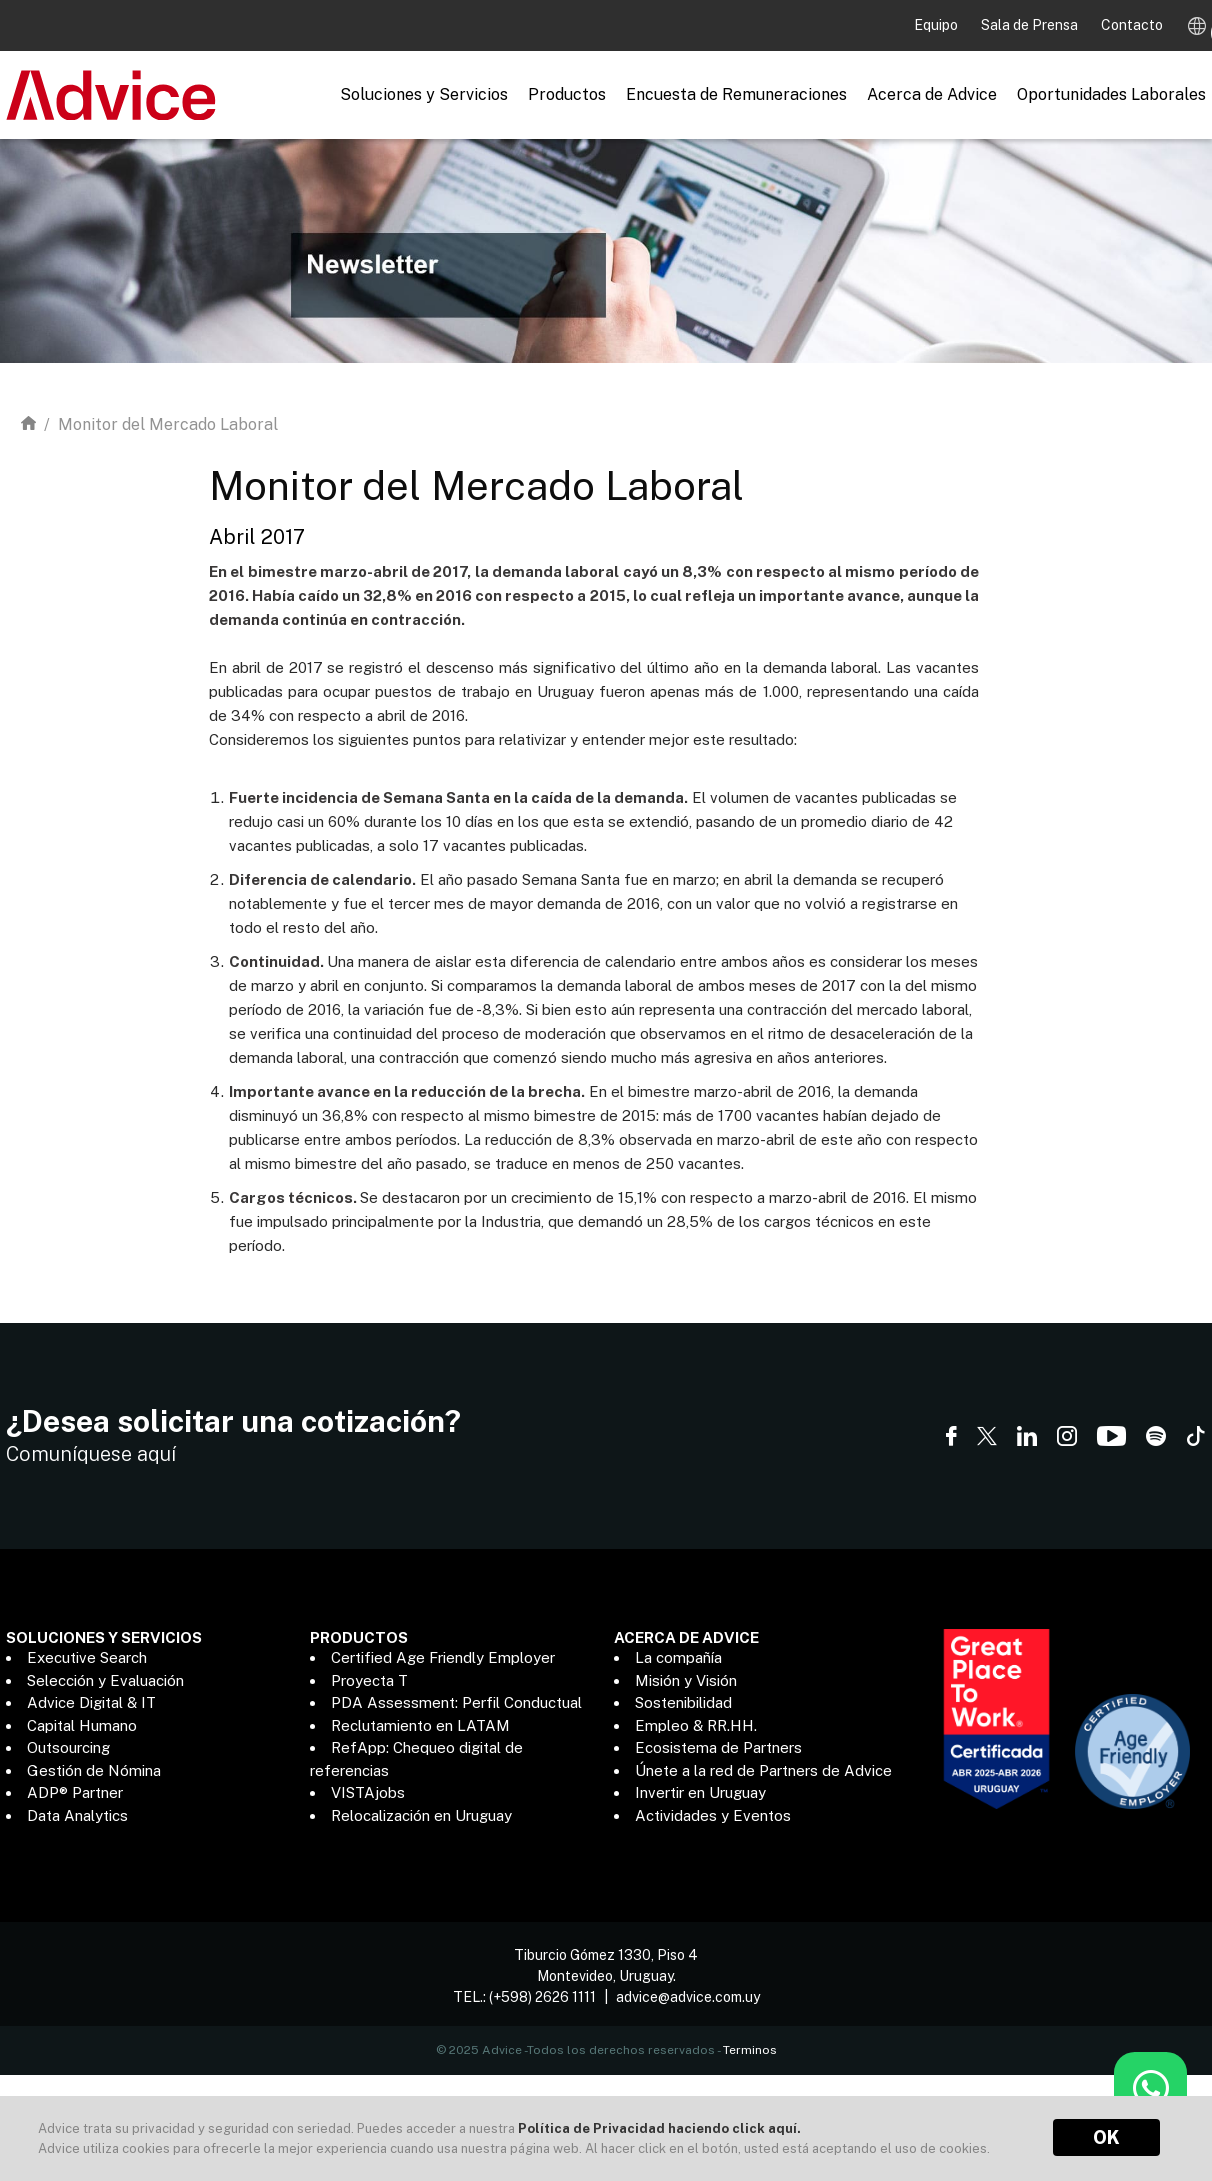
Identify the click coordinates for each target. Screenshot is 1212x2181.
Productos (567, 94)
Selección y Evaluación (105, 1680)
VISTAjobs (368, 1792)
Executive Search (87, 1657)
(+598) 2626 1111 (542, 1987)
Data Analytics (77, 1815)
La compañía (678, 1657)
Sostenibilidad (683, 1702)
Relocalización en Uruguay (421, 1815)
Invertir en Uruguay (700, 1792)
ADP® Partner (75, 1792)
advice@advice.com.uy (688, 1987)
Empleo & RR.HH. (696, 1725)
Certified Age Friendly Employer (443, 1657)
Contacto (1132, 25)
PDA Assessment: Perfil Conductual (456, 1702)
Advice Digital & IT (91, 1702)
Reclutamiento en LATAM (420, 1725)
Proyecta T (369, 1680)
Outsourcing (68, 1747)
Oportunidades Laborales (1111, 94)
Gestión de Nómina (94, 1770)
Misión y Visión (686, 1680)
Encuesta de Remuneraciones (736, 94)
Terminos (750, 2040)
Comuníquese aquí (91, 1454)
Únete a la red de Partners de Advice (763, 1770)
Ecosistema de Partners (718, 1747)
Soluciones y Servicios (424, 94)
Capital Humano (82, 1725)
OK (1106, 2137)
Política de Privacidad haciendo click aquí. (659, 2128)
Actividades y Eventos (713, 1815)
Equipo (937, 25)
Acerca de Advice (932, 94)
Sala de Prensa (1031, 25)
